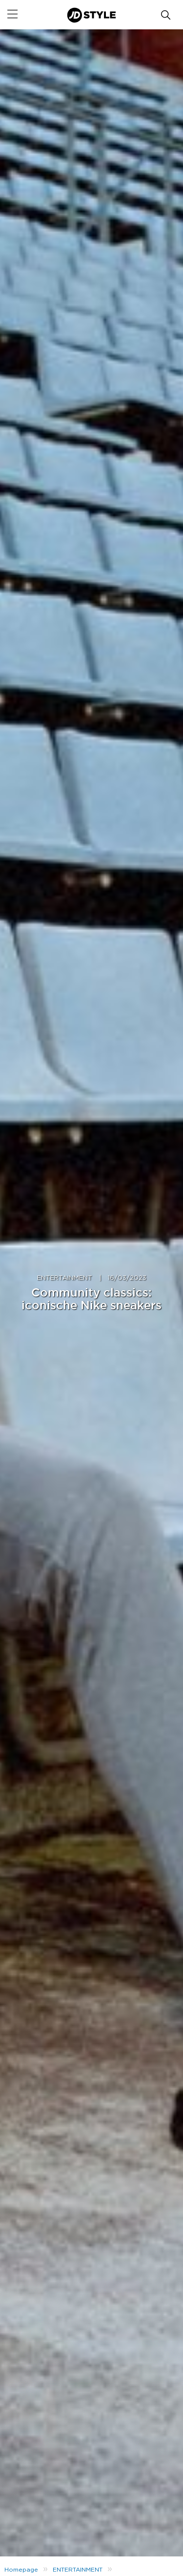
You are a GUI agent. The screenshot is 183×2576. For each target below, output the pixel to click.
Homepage (21, 2570)
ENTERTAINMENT (64, 1278)
